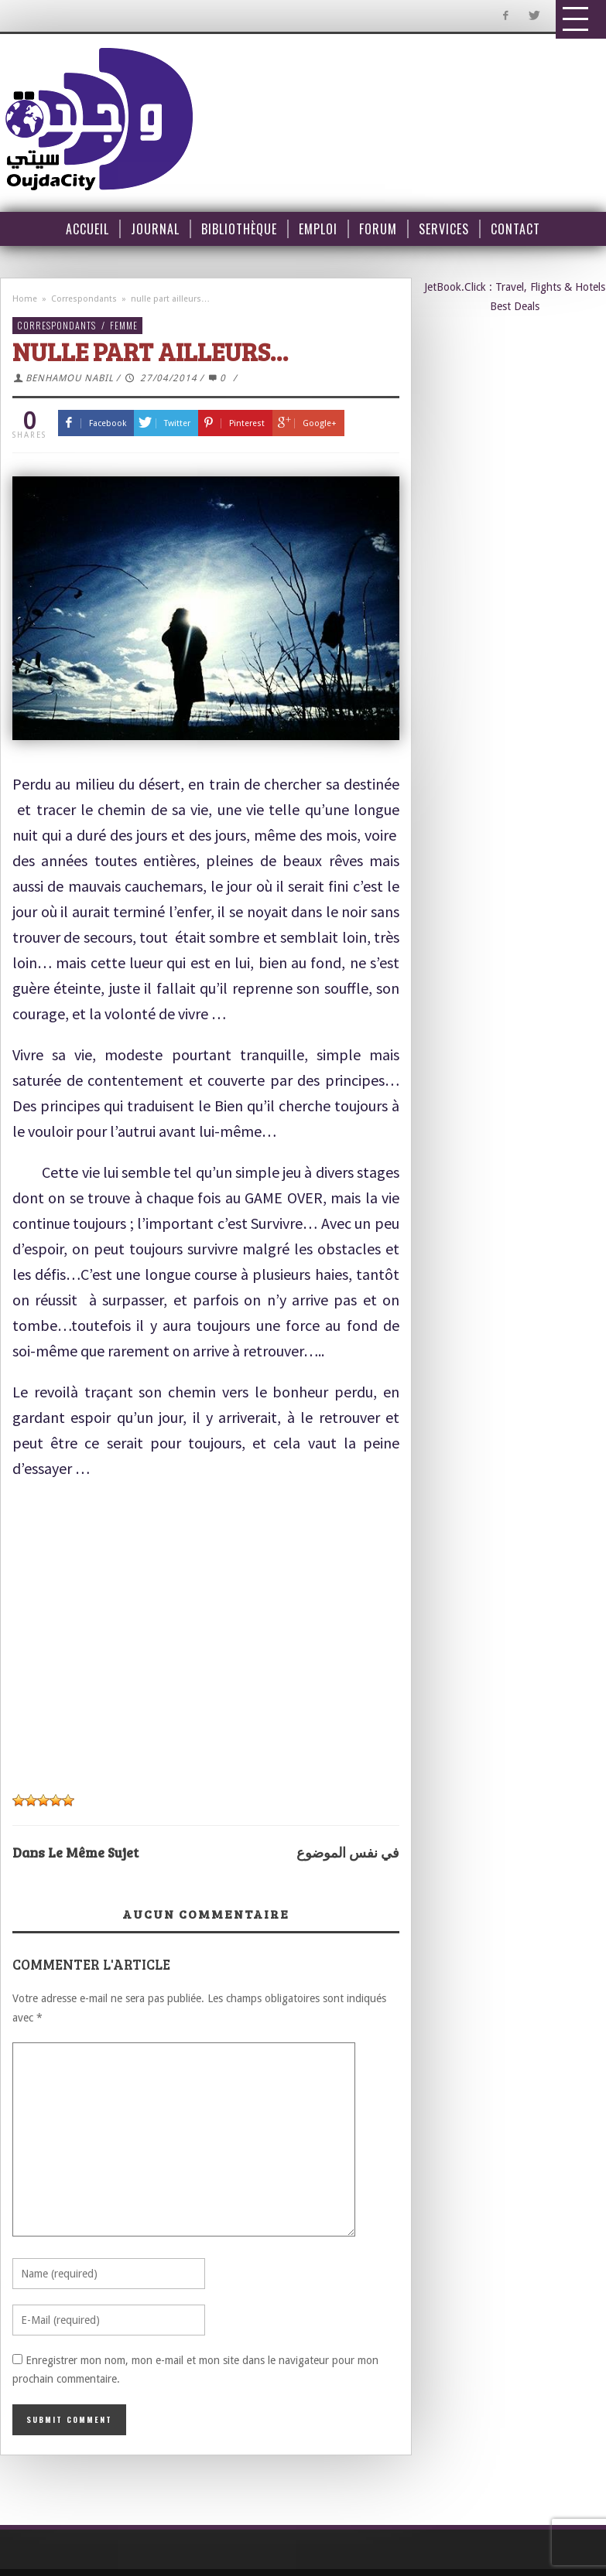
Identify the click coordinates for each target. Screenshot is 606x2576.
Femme (124, 325)
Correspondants (84, 299)
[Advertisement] (198, 1626)
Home (24, 299)
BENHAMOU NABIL (70, 378)
